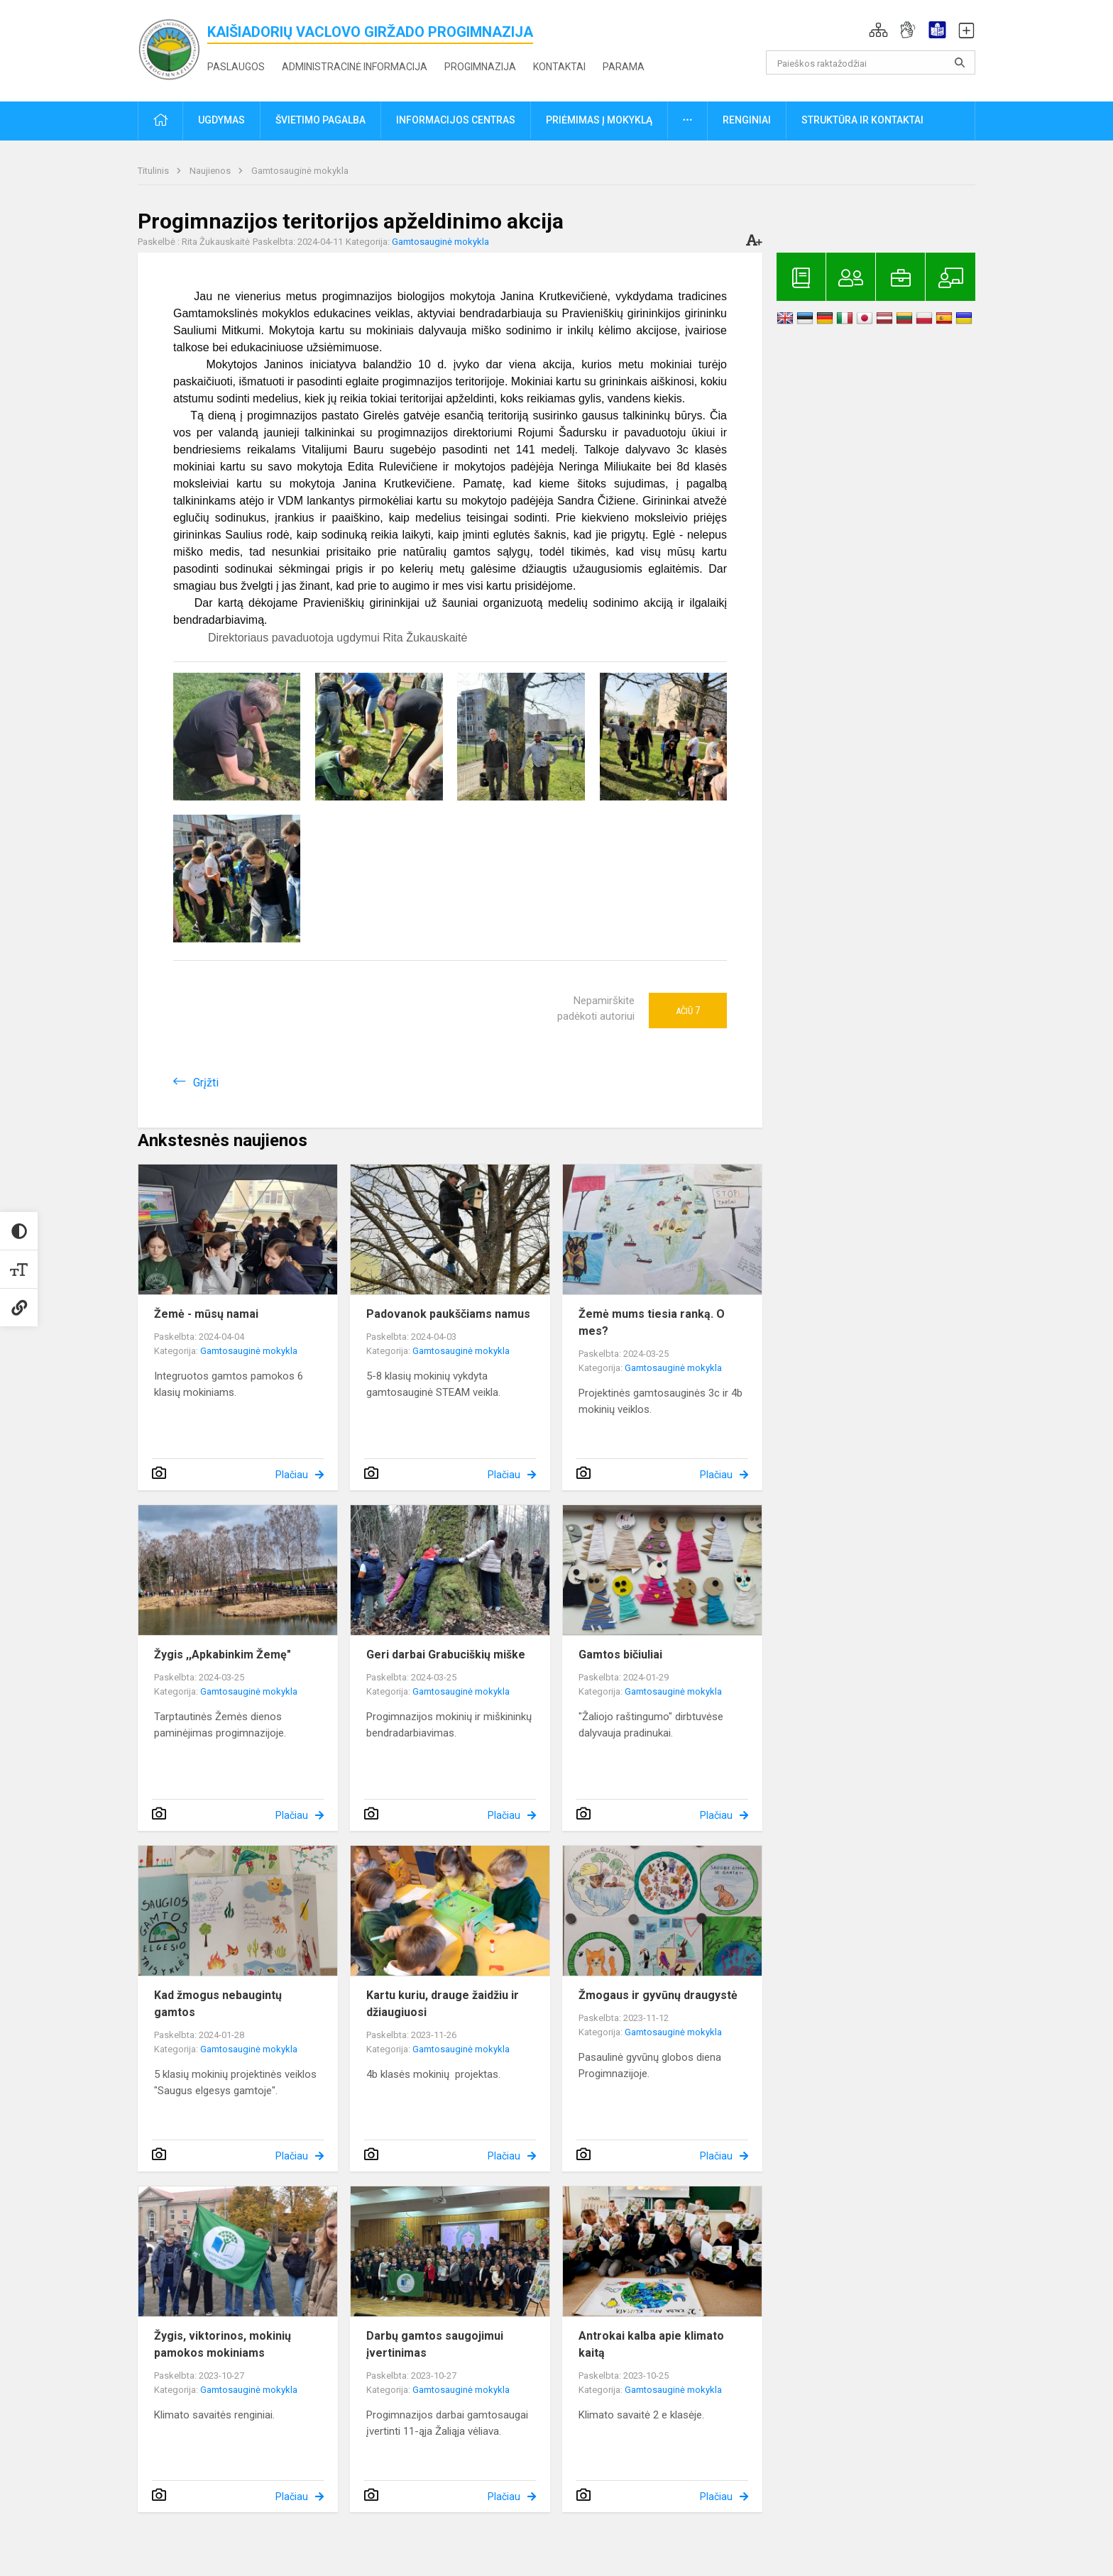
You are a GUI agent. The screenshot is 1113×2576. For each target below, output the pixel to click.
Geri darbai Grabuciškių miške (445, 1654)
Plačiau (291, 1474)
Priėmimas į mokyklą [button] (599, 120)
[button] (878, 29)
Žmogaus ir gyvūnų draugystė (658, 1995)
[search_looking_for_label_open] (960, 62)
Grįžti (206, 1082)
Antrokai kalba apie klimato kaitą (651, 2344)
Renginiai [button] (747, 120)
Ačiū (688, 1010)
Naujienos (211, 170)
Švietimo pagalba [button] (320, 120)
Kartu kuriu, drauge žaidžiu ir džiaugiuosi (442, 2003)
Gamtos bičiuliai (620, 1654)
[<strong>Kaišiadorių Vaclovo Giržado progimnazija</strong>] (172, 48)
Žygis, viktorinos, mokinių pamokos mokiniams (222, 2344)
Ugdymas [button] (221, 120)
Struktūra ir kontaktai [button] (862, 120)
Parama (624, 66)
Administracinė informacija (354, 66)
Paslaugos (236, 66)
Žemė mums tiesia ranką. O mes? (652, 1322)
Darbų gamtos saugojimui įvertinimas (434, 2344)
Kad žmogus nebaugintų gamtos (218, 2003)
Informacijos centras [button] (455, 120)
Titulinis (154, 170)
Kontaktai (559, 66)
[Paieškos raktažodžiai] (870, 62)
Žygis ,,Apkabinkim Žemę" (222, 1654)
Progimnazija (480, 66)
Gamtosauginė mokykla (300, 170)
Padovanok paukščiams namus (448, 1314)
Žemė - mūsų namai (206, 1314)
